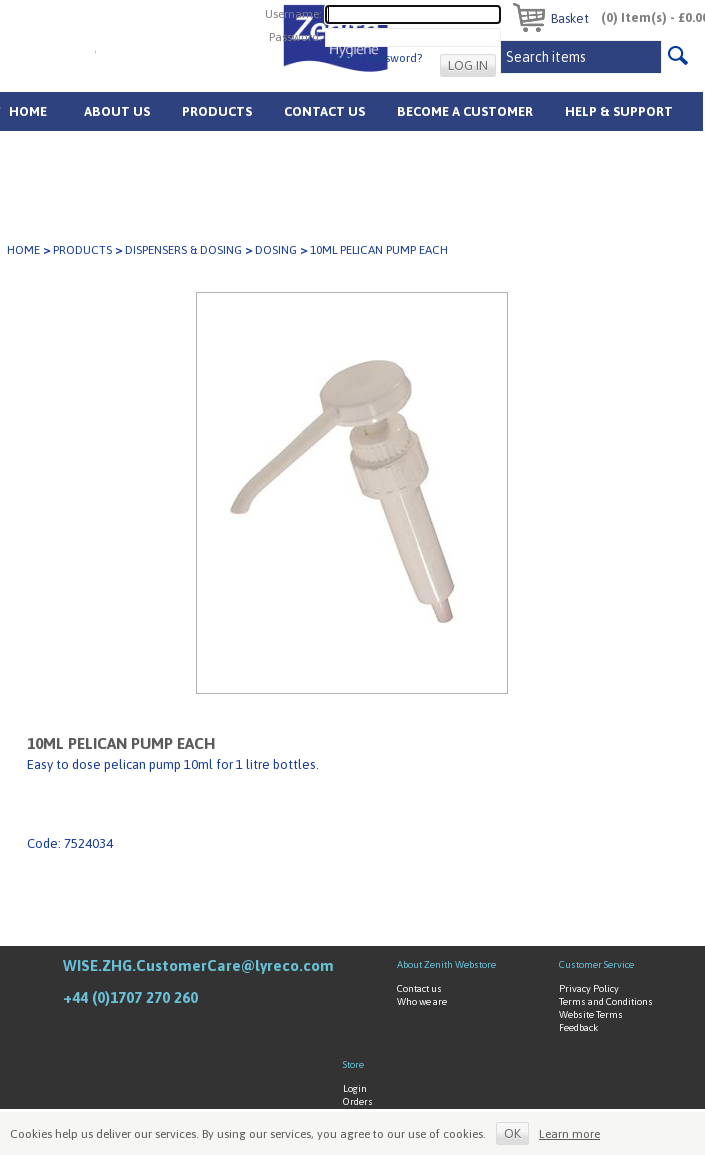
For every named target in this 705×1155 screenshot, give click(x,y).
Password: (295, 37)
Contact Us (324, 111)
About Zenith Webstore (446, 964)
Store (353, 1064)
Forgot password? (375, 58)
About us (117, 111)
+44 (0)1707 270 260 (130, 997)
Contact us (419, 988)
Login (355, 1088)
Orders (358, 1101)
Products (217, 111)
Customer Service (596, 964)
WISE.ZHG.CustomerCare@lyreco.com (198, 965)
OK (512, 1133)
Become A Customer (465, 111)
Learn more (569, 1134)
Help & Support (619, 111)
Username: (293, 14)
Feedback (578, 1027)
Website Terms (591, 1014)
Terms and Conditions (606, 1001)
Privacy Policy (589, 988)
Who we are (422, 1001)
